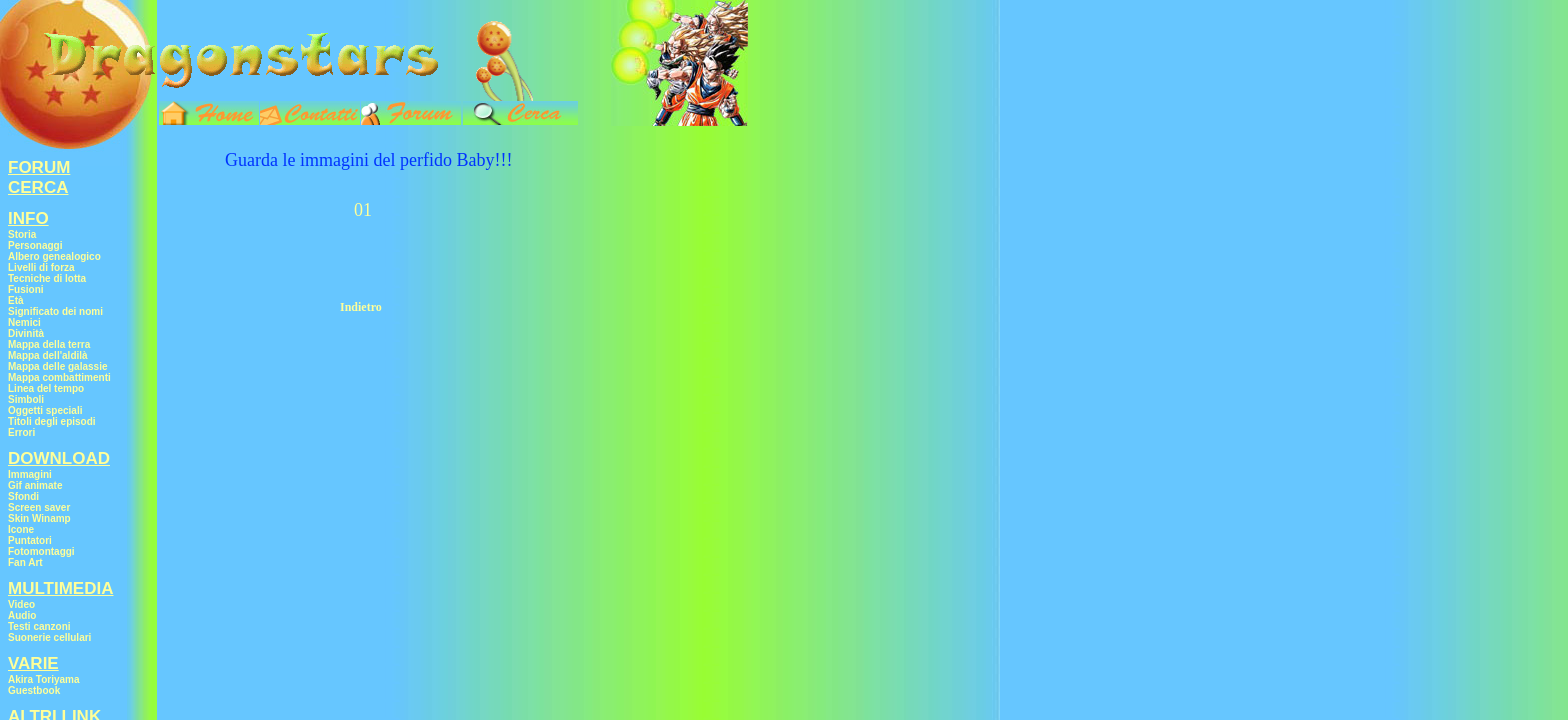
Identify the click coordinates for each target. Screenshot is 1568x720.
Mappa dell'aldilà (48, 355)
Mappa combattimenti (59, 377)
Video (21, 604)
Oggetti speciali (45, 410)
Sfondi (23, 496)
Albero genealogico (54, 256)
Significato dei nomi (55, 311)
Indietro (361, 307)
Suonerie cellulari (49, 637)
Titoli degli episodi (52, 421)
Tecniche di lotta (47, 278)
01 (363, 210)
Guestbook (34, 690)
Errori (21, 432)
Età (16, 300)
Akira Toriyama (44, 679)
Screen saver (39, 507)
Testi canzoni (39, 626)
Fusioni (26, 289)
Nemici (24, 322)
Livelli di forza (41, 267)
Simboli (26, 399)
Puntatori (30, 540)
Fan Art (25, 562)
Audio (22, 615)
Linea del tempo (46, 388)
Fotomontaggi (41, 551)
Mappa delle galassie (58, 366)
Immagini (30, 474)
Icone (21, 529)
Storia (22, 234)
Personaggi (35, 245)
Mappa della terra (49, 344)
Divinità (26, 333)
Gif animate (35, 485)
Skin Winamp (39, 518)
